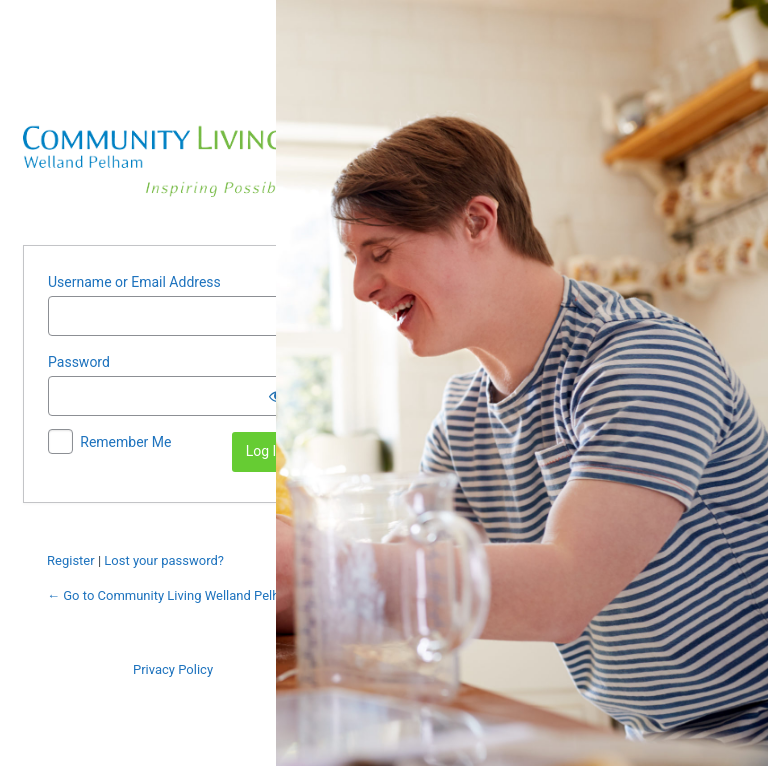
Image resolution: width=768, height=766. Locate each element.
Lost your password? (164, 560)
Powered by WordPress (173, 152)
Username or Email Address (134, 282)
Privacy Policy (173, 669)
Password (79, 362)
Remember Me (125, 442)
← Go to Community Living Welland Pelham (172, 595)
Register (71, 560)
